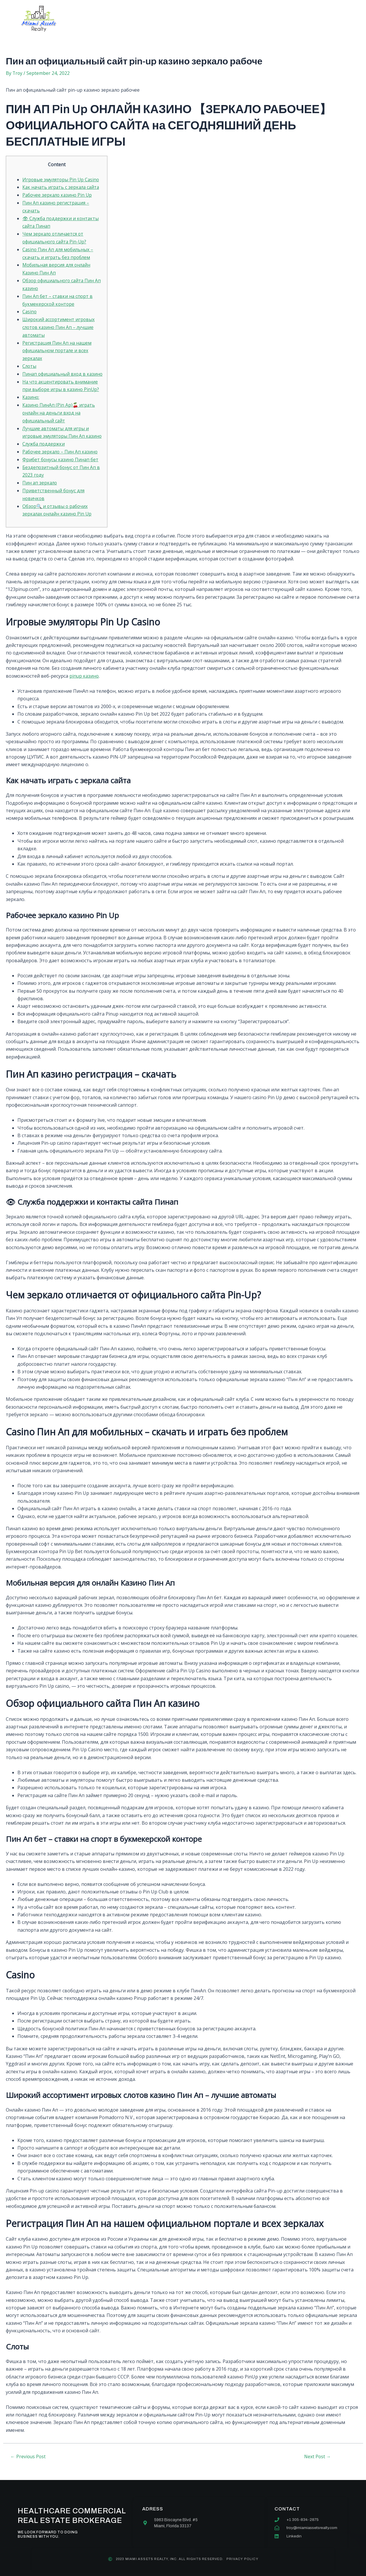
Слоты (29, 363)
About (126, 19)
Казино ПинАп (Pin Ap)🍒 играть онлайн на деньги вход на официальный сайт (59, 417)
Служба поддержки (44, 455)
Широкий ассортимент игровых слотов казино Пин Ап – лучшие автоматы (59, 325)
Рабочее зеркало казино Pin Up (58, 194)
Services (160, 19)
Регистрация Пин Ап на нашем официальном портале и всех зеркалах (57, 348)
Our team (198, 19)
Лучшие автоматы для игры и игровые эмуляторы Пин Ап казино (56, 440)
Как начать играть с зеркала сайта (62, 187)
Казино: (31, 401)
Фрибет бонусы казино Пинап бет (61, 470)
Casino (29, 309)
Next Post (317, 2466)
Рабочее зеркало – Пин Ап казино (61, 463)
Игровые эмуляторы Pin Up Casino (61, 179)
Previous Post (29, 2466)
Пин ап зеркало (40, 493)
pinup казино (84, 686)
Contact (236, 19)
